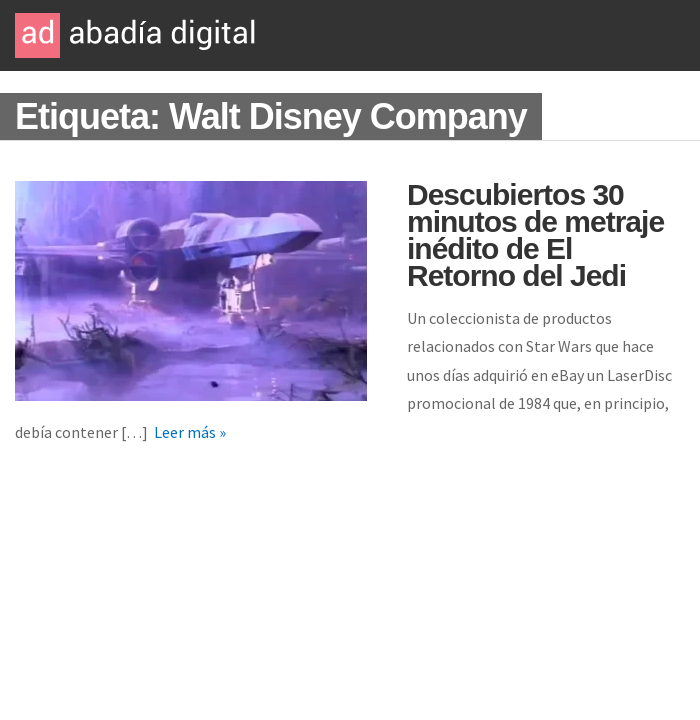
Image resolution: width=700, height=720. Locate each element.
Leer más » (190, 432)
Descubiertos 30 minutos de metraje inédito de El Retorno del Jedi (535, 235)
